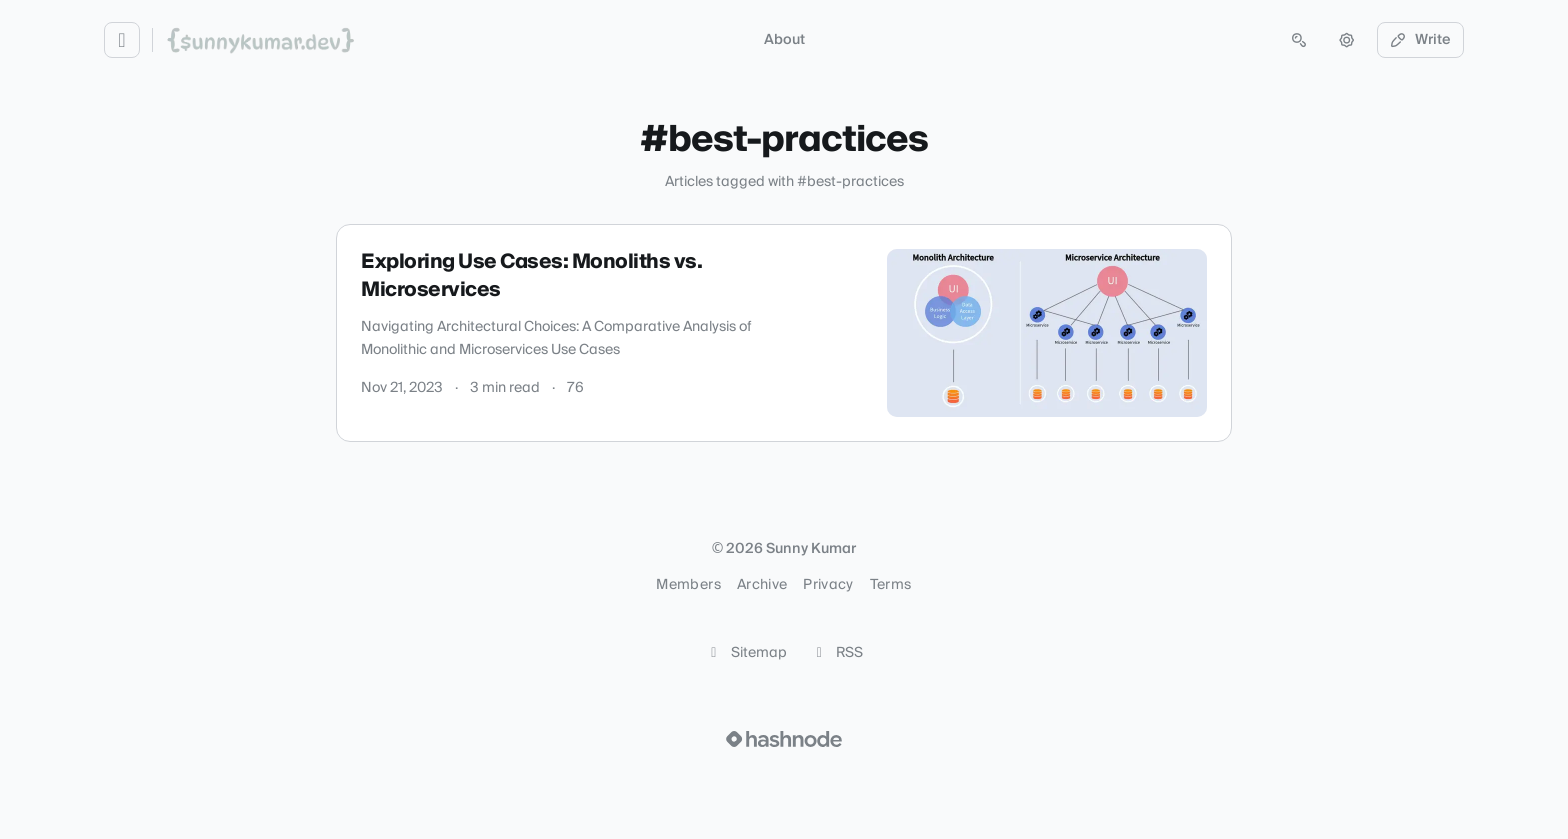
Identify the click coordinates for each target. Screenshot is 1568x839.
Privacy (828, 585)
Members (688, 585)
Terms (891, 585)
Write (1421, 40)
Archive (762, 585)
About (784, 40)
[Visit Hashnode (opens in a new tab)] (784, 739)
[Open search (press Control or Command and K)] (1299, 40)
